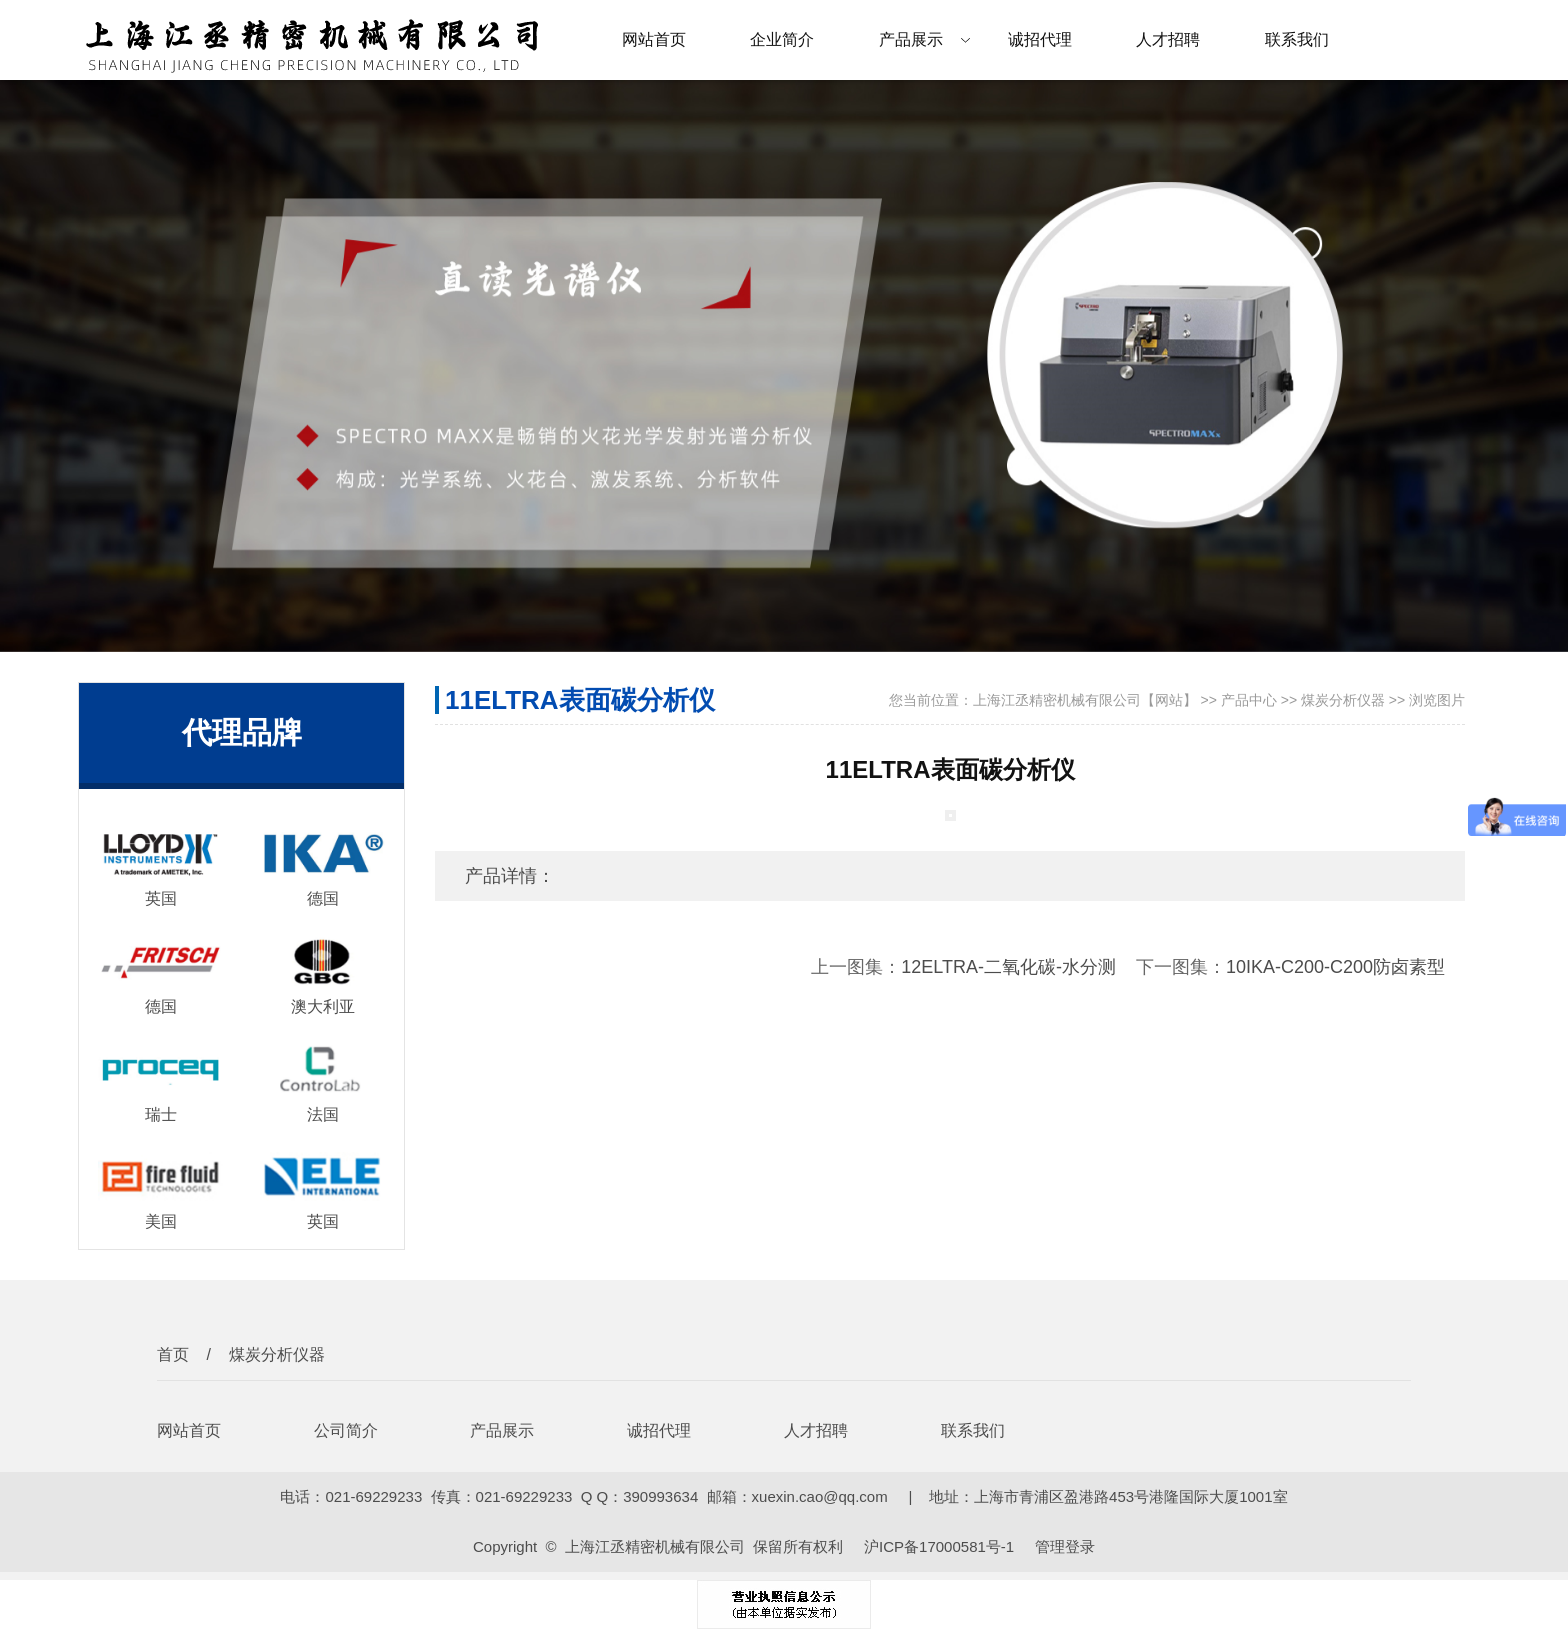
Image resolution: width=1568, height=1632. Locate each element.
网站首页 (654, 39)
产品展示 (911, 39)
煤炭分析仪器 (1343, 700)
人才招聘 (1168, 39)
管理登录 (1065, 1546)
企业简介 (782, 39)
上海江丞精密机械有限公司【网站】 (1085, 700)
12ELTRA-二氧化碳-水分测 (1008, 967)
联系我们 (1297, 39)
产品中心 (1249, 700)
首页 (173, 1354)
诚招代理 (1040, 39)
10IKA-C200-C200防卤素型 (1335, 967)
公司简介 (346, 1430)
